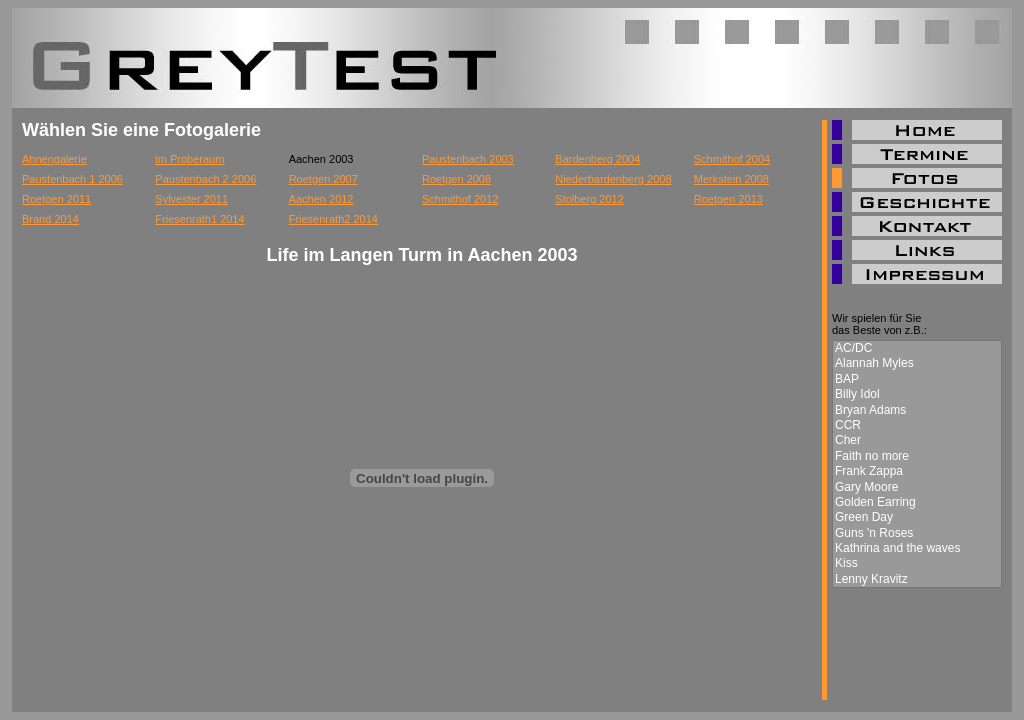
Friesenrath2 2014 (333, 219)
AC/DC (917, 348)
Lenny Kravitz (917, 579)
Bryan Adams (917, 410)
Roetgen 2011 (56, 199)
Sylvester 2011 (191, 199)
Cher (917, 440)
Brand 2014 (50, 219)
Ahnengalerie (54, 159)
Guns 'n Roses (917, 533)
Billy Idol (917, 394)
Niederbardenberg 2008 (613, 179)
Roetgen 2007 (323, 179)
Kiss (917, 563)
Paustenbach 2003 (468, 159)
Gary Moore (917, 487)
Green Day (917, 517)
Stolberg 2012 (589, 199)
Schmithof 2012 (460, 199)
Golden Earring (917, 502)
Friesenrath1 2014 (199, 219)
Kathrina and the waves (917, 548)
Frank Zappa (917, 471)
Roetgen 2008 (456, 179)
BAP (917, 379)
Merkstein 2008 (731, 179)
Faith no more (917, 456)
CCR (917, 425)
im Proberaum (189, 159)
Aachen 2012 (321, 199)
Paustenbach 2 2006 (205, 179)
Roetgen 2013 (728, 199)
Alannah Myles (917, 363)
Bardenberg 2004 (597, 159)
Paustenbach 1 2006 (72, 179)
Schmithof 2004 (732, 159)
